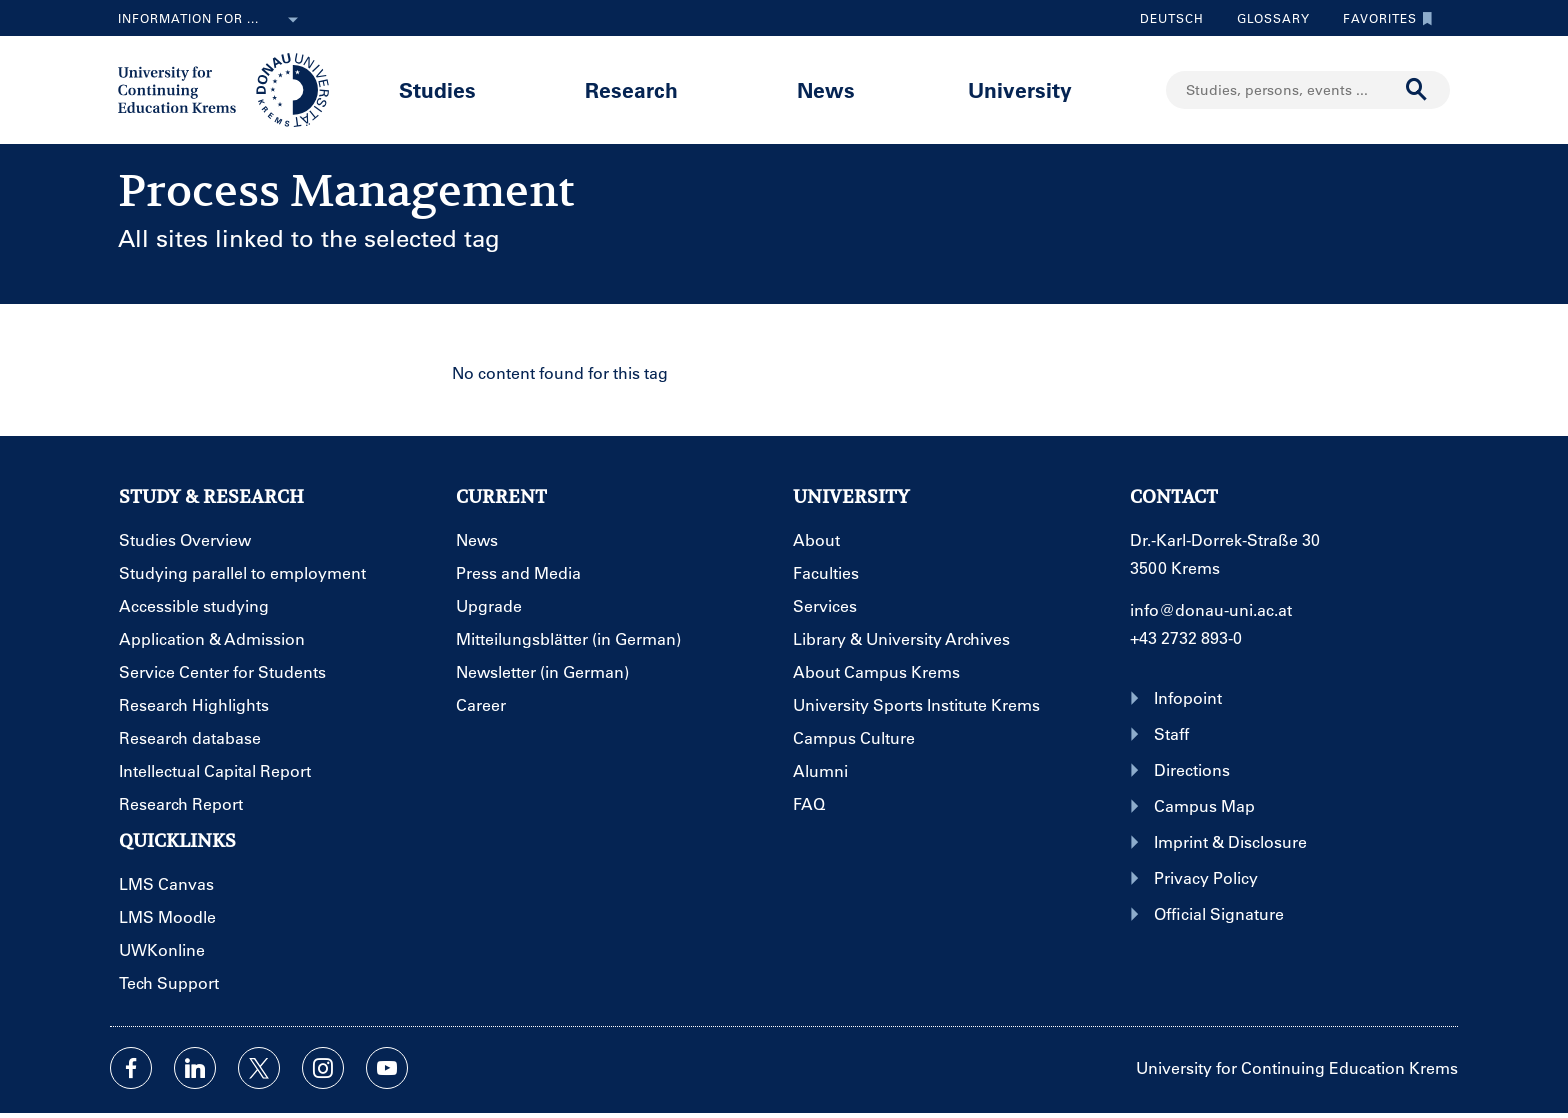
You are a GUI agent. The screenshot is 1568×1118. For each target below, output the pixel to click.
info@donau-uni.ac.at (1211, 609)
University (1020, 89)
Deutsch (1172, 18)
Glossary (1266, 18)
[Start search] (1417, 90)
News (826, 89)
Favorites (1383, 18)
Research (631, 89)
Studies (437, 89)
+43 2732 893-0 (1186, 637)
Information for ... (212, 20)
